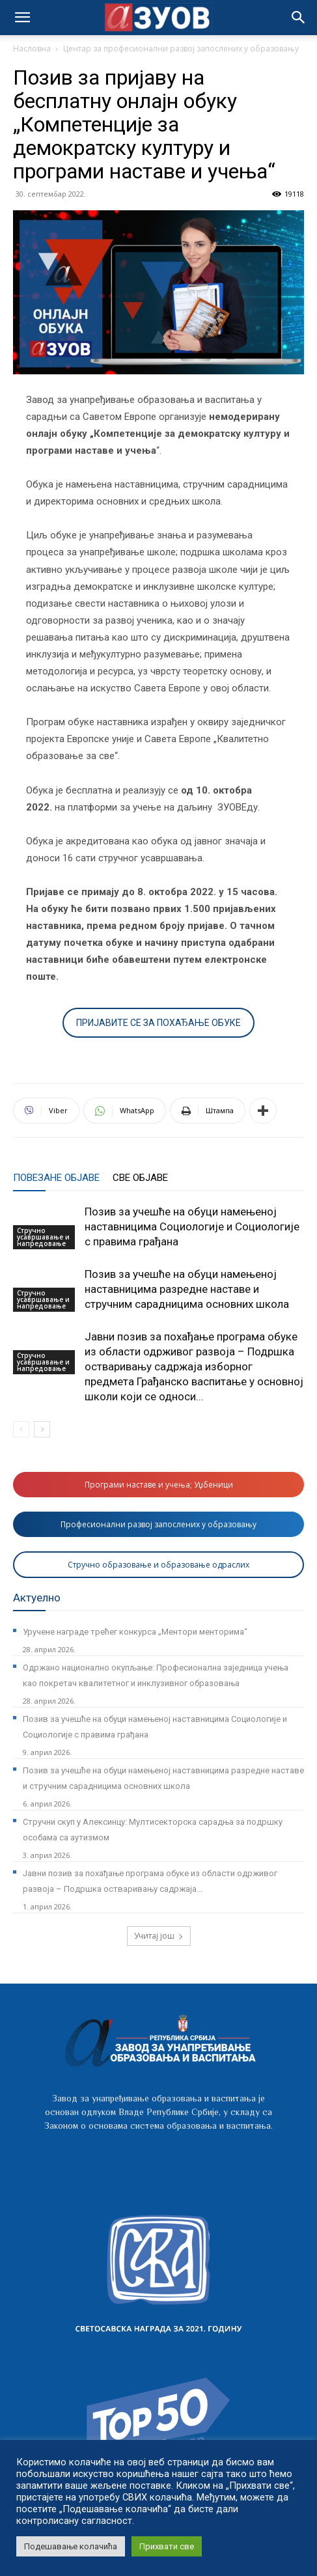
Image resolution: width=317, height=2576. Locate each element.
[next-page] (42, 1429)
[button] (299, 17)
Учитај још (159, 1935)
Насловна (32, 48)
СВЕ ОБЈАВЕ (140, 1178)
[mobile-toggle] (22, 17)
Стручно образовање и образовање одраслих (158, 1564)
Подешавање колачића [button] (70, 2546)
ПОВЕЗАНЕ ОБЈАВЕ (56, 1178)
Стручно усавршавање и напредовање (43, 1237)
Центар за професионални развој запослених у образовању (181, 48)
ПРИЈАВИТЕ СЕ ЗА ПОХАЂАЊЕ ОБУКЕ (158, 1023)
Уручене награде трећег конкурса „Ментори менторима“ (135, 1632)
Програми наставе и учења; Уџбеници (159, 1484)
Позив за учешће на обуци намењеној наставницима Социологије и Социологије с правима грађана (192, 1226)
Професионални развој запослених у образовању (158, 1524)
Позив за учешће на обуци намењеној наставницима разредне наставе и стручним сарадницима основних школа (187, 1288)
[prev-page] (21, 1429)
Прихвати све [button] (166, 2546)
